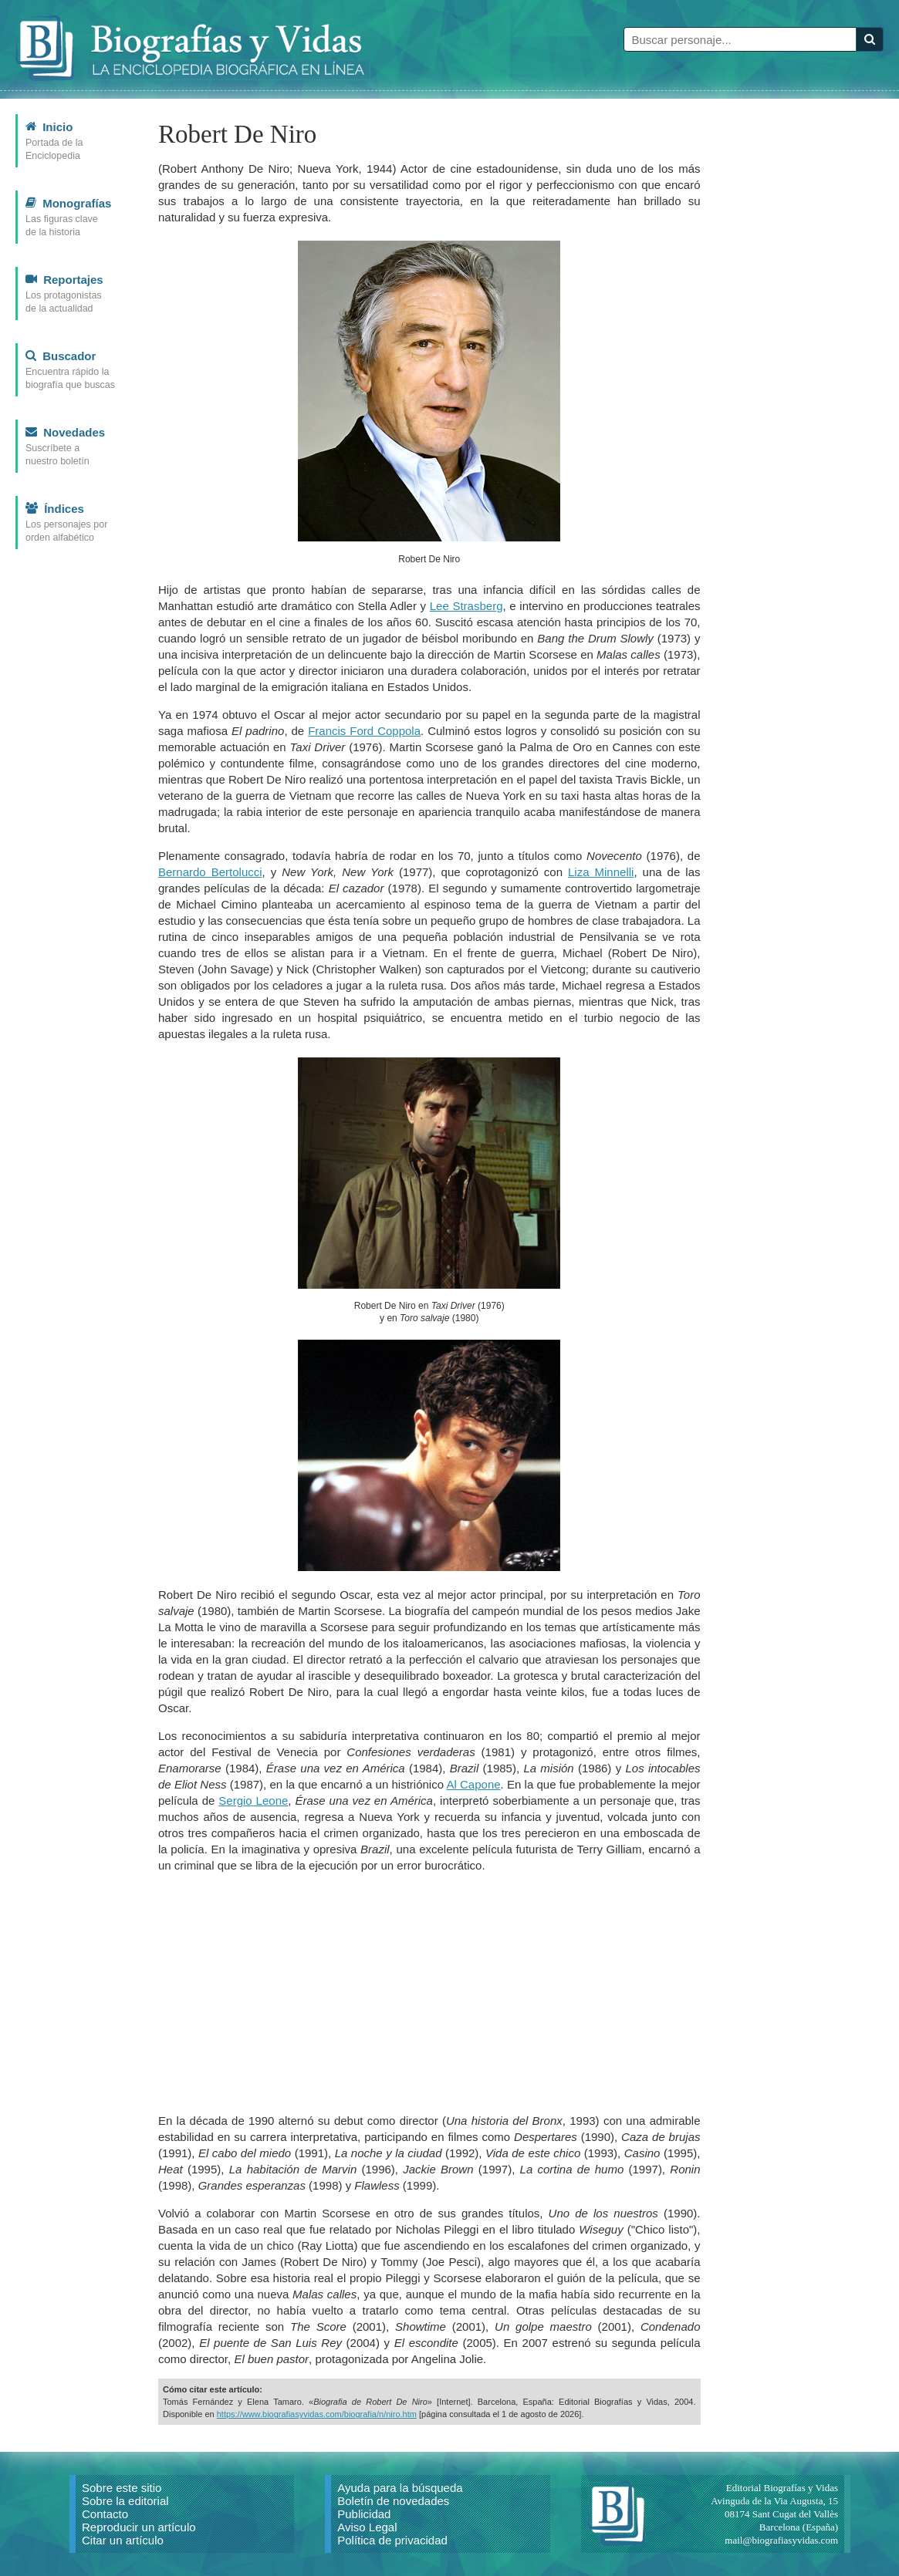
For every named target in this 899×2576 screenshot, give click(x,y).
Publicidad (363, 2513)
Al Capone (473, 1784)
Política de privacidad (392, 2540)
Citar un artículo (123, 2540)
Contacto (105, 2513)
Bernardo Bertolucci (210, 871)
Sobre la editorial (125, 2500)
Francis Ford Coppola (364, 730)
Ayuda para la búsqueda (399, 2487)
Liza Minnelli (601, 871)
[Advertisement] (429, 1993)
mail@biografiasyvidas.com (781, 2540)
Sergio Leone (253, 1800)
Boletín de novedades (393, 2500)
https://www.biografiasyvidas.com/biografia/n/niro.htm (317, 2414)
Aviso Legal (367, 2527)
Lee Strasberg (466, 605)
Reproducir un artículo (139, 2527)
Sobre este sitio (121, 2487)
